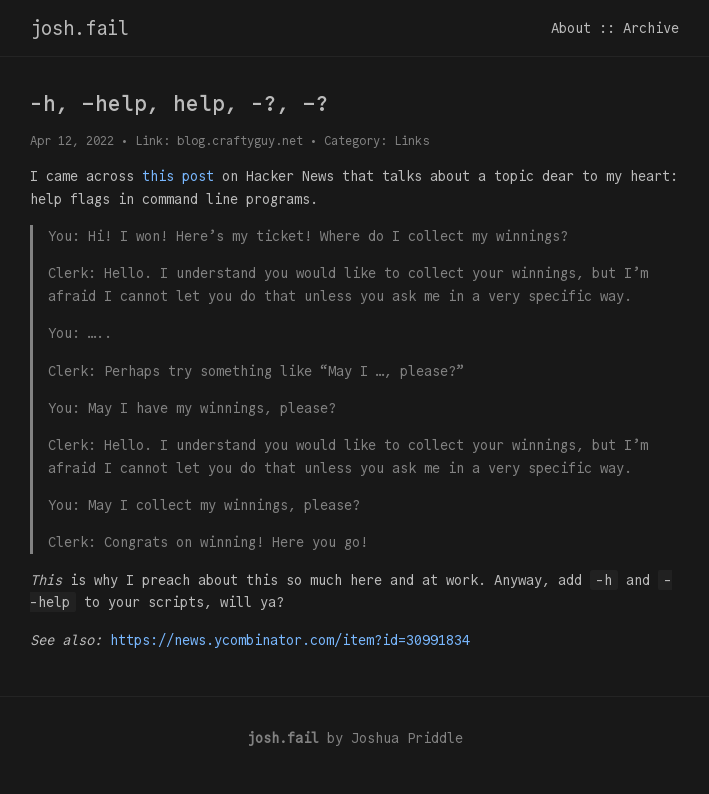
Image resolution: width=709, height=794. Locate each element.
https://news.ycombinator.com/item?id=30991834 (290, 640)
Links (411, 140)
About (571, 28)
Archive (651, 28)
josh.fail (79, 28)
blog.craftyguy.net (240, 140)
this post (178, 176)
